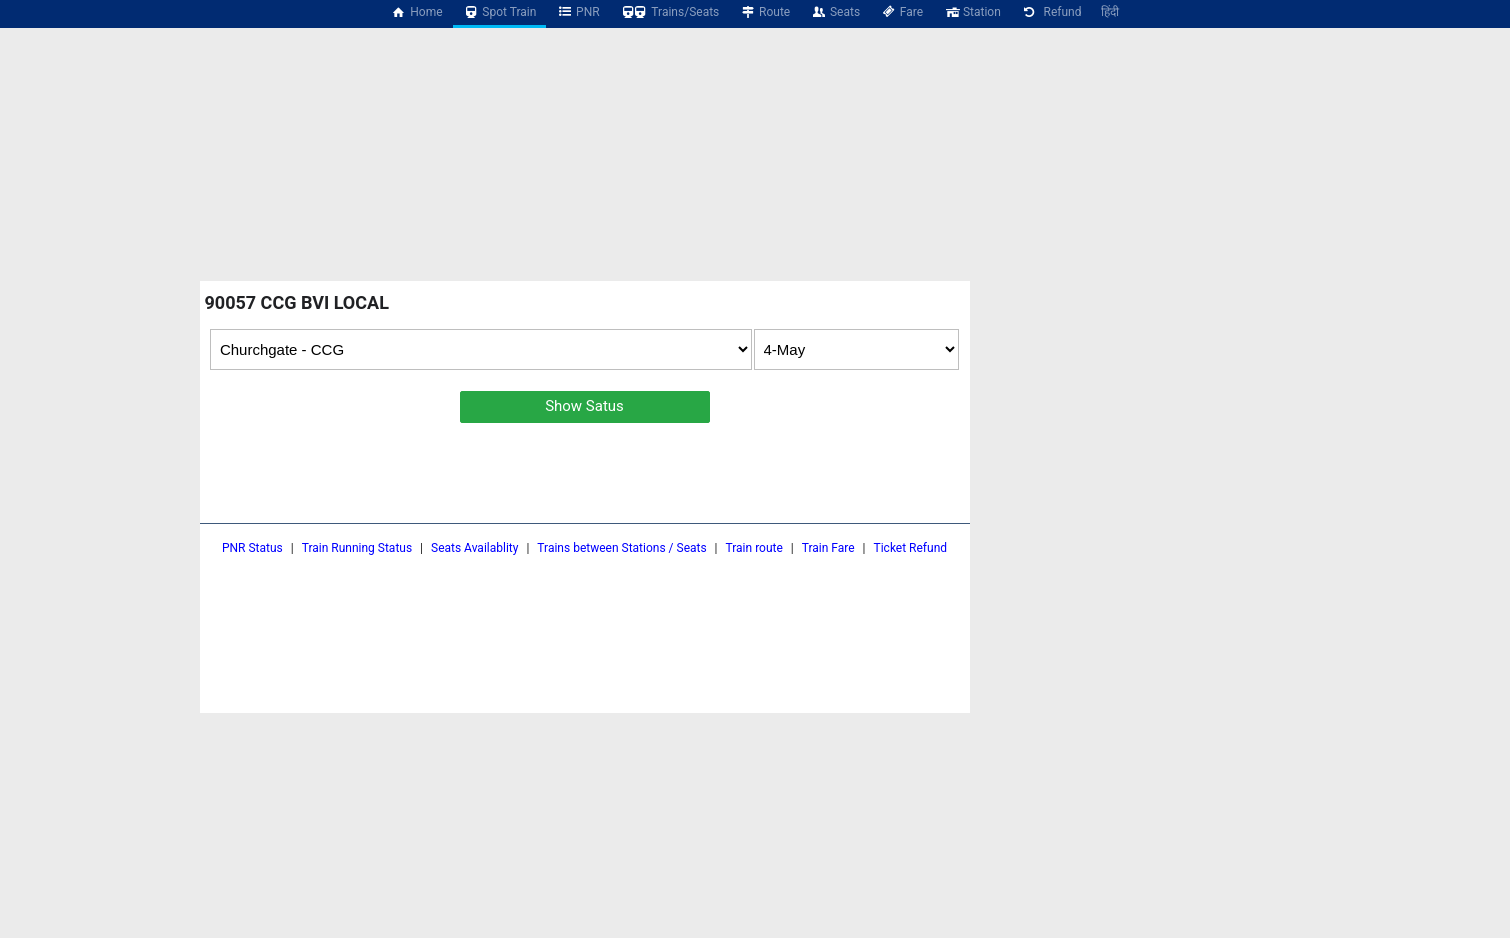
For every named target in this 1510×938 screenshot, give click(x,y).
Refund (1051, 12)
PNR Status (252, 548)
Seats (835, 12)
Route (764, 12)
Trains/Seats (670, 12)
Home (417, 12)
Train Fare (828, 548)
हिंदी (1110, 12)
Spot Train (500, 12)
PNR (577, 12)
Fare (901, 12)
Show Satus (584, 406)
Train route (754, 548)
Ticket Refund (911, 548)
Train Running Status (357, 548)
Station (972, 12)
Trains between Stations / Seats (621, 548)
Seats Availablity (474, 548)
